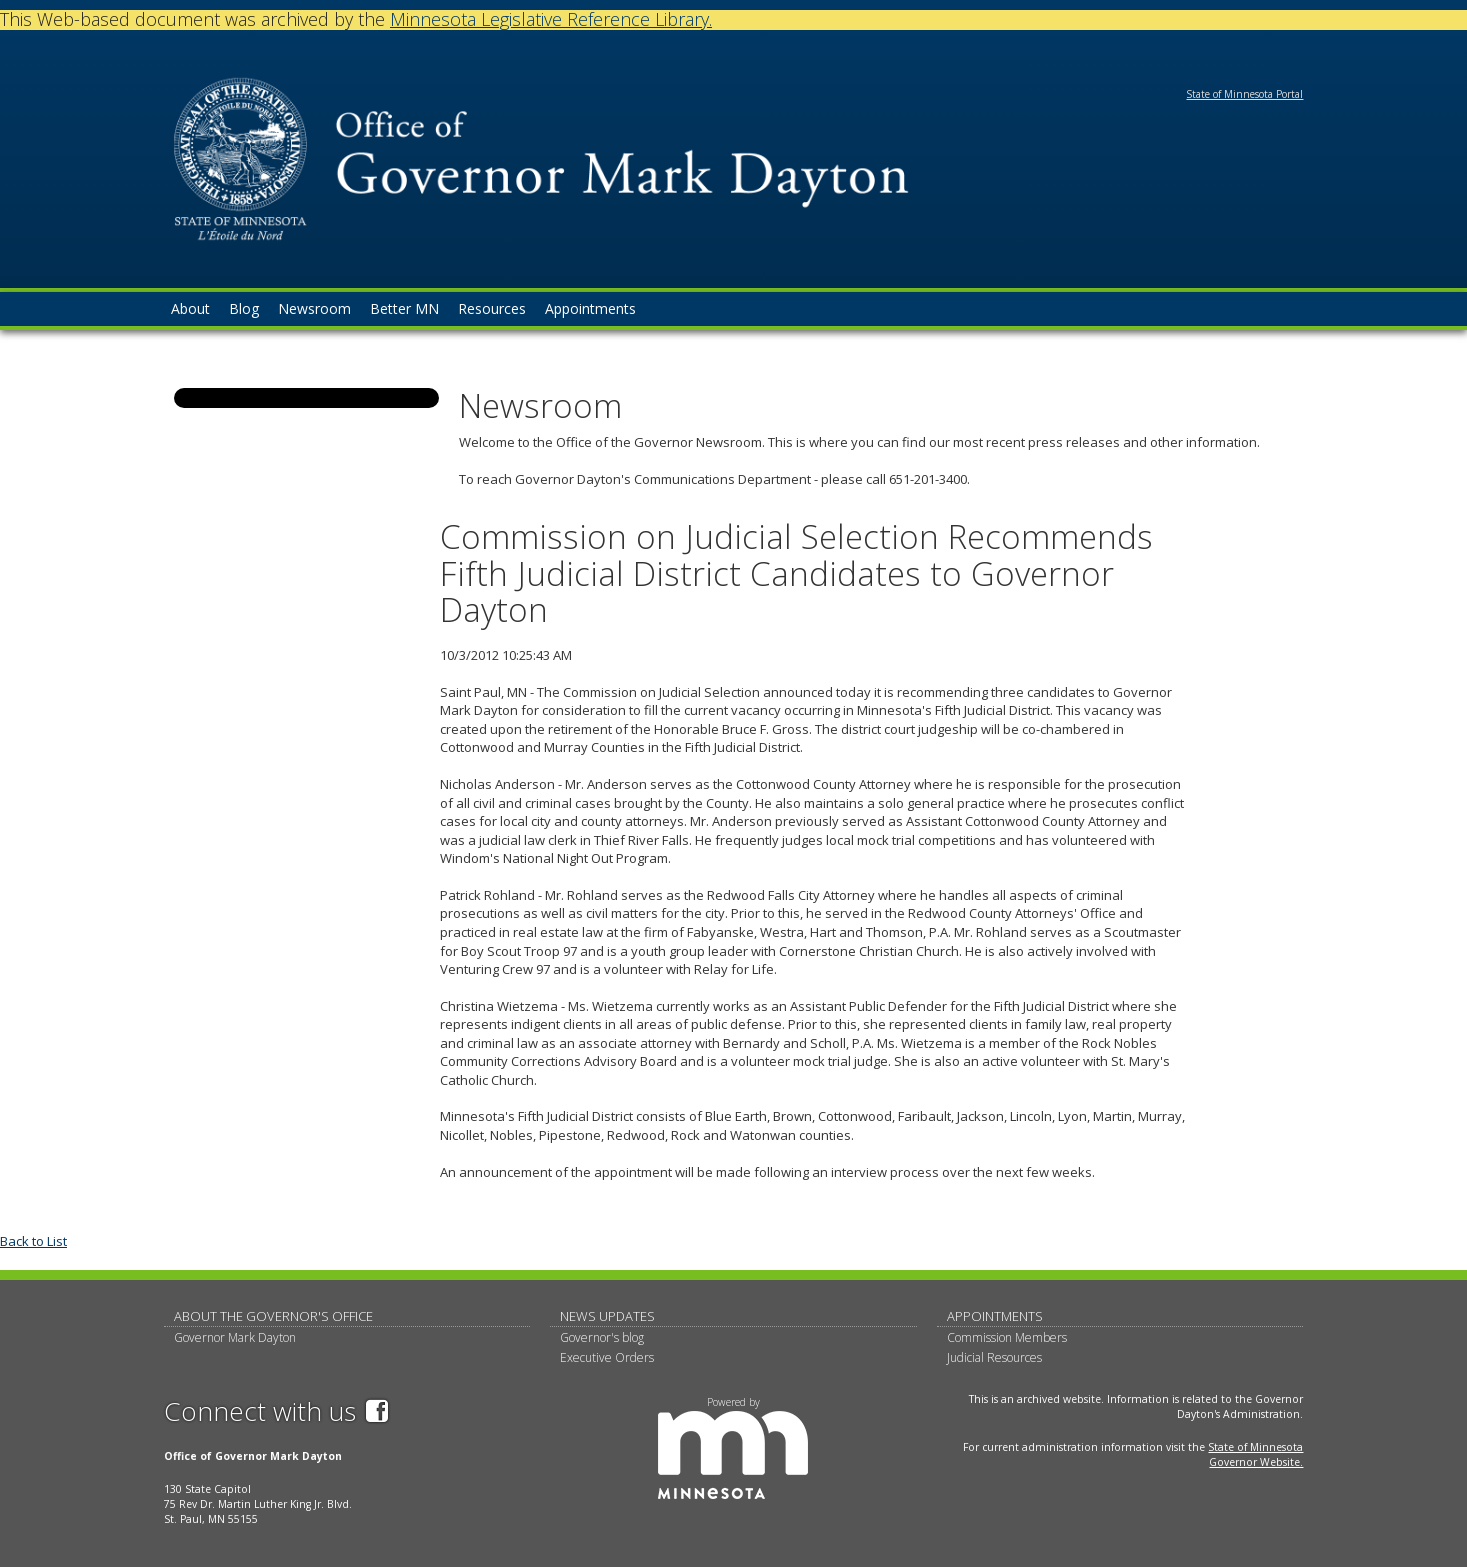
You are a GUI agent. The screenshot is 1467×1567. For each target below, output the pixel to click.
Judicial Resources (994, 1357)
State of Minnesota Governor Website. (1255, 1454)
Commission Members (1007, 1337)
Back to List (33, 1241)
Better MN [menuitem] (404, 308)
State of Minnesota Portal (1244, 94)
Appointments (995, 1316)
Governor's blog (602, 1337)
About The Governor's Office (273, 1316)
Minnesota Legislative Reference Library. (551, 19)
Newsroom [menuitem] (314, 308)
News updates (607, 1316)
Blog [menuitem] (244, 308)
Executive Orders (607, 1357)
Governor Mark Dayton (235, 1337)
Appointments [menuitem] (590, 308)
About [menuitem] (190, 308)
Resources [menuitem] (492, 308)
